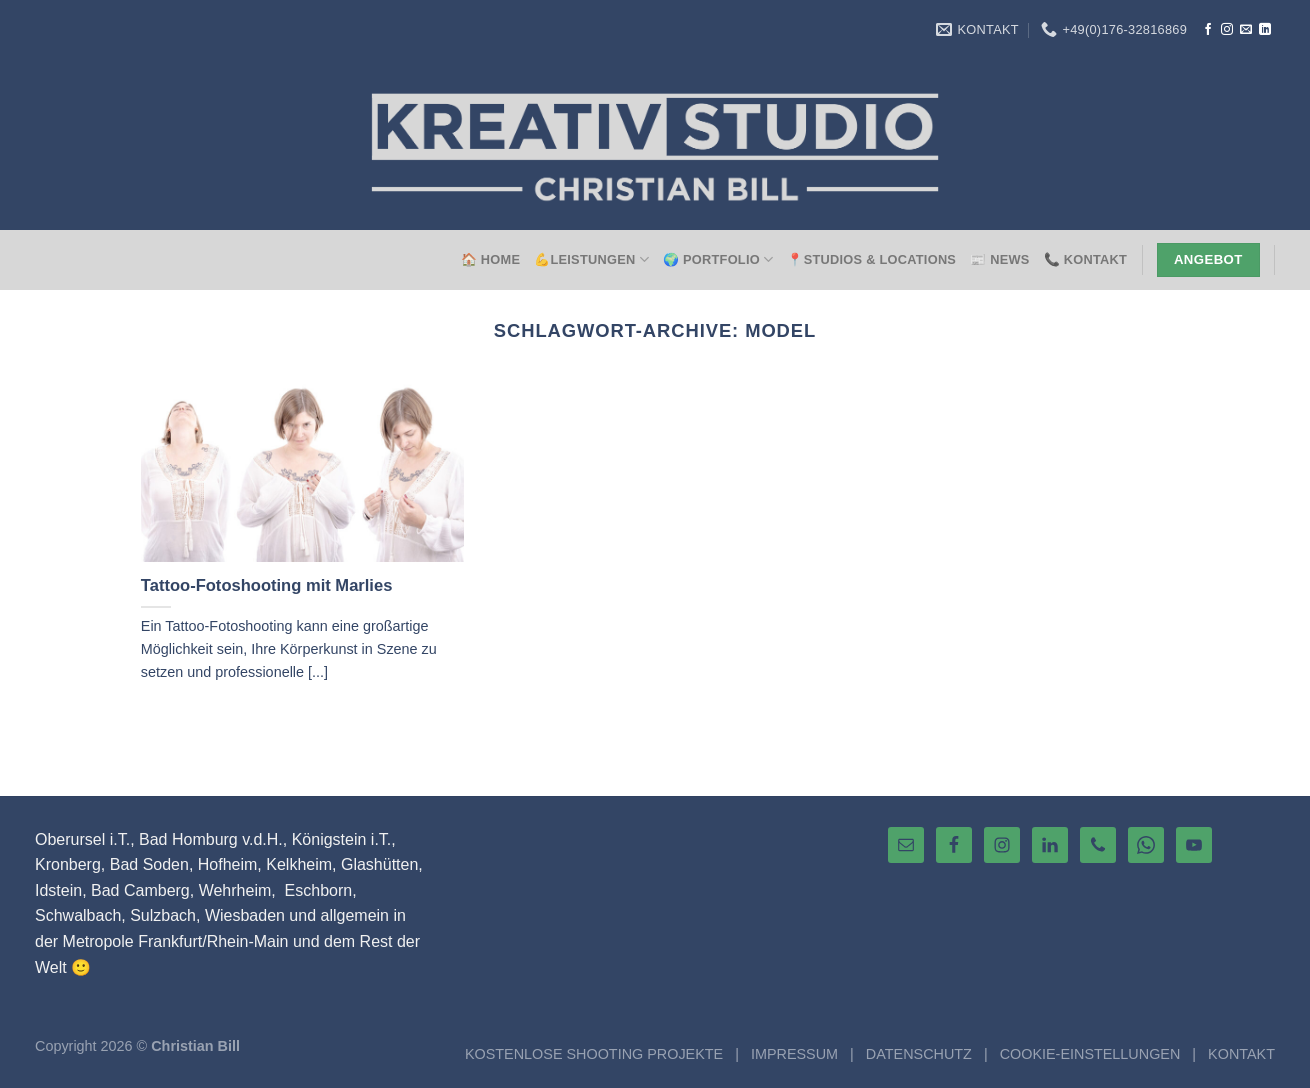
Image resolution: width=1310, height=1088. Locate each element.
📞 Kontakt (1085, 259)
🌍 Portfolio (718, 259)
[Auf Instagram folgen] (1227, 30)
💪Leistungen (591, 259)
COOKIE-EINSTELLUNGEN (1090, 1054)
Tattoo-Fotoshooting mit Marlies (267, 585)
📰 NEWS (999, 259)
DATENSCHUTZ (919, 1054)
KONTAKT (1241, 1054)
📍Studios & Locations (871, 259)
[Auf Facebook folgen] (1208, 30)
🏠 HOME (490, 259)
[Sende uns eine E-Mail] (1246, 30)
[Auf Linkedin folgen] (1265, 30)
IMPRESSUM (794, 1054)
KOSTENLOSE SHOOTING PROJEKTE (594, 1054)
